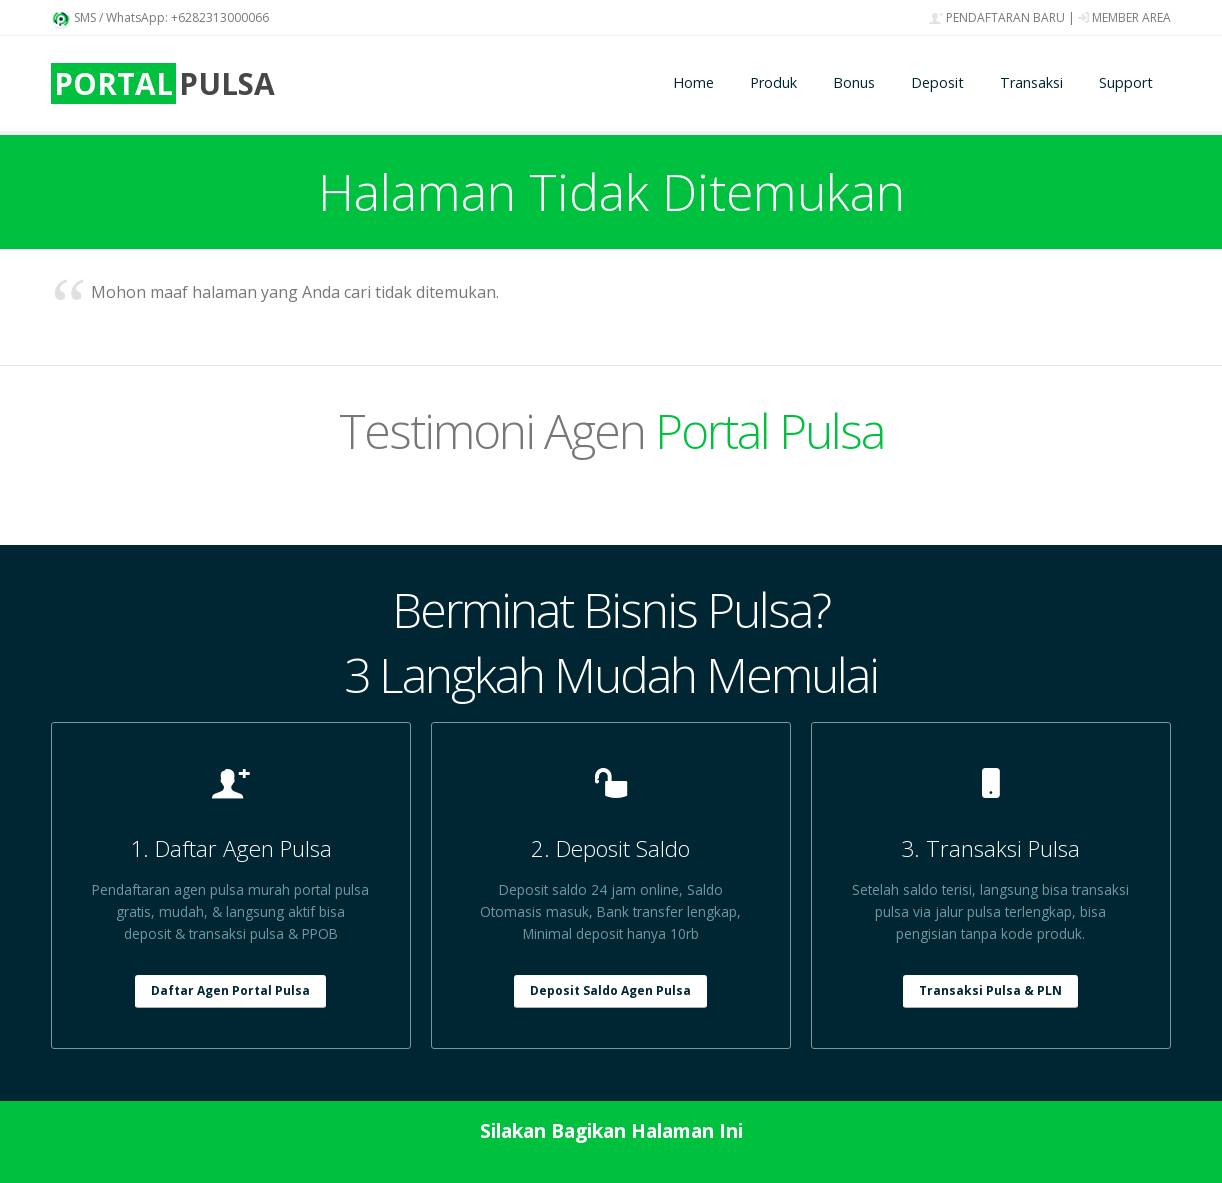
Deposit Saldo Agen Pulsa (610, 990)
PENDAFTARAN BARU (997, 17)
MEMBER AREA (1124, 17)
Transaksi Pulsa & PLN (990, 990)
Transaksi (1031, 82)
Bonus (854, 82)
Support (1126, 82)
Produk (773, 82)
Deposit (937, 82)
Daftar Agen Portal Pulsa (230, 990)
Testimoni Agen (611, 430)
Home (693, 82)
